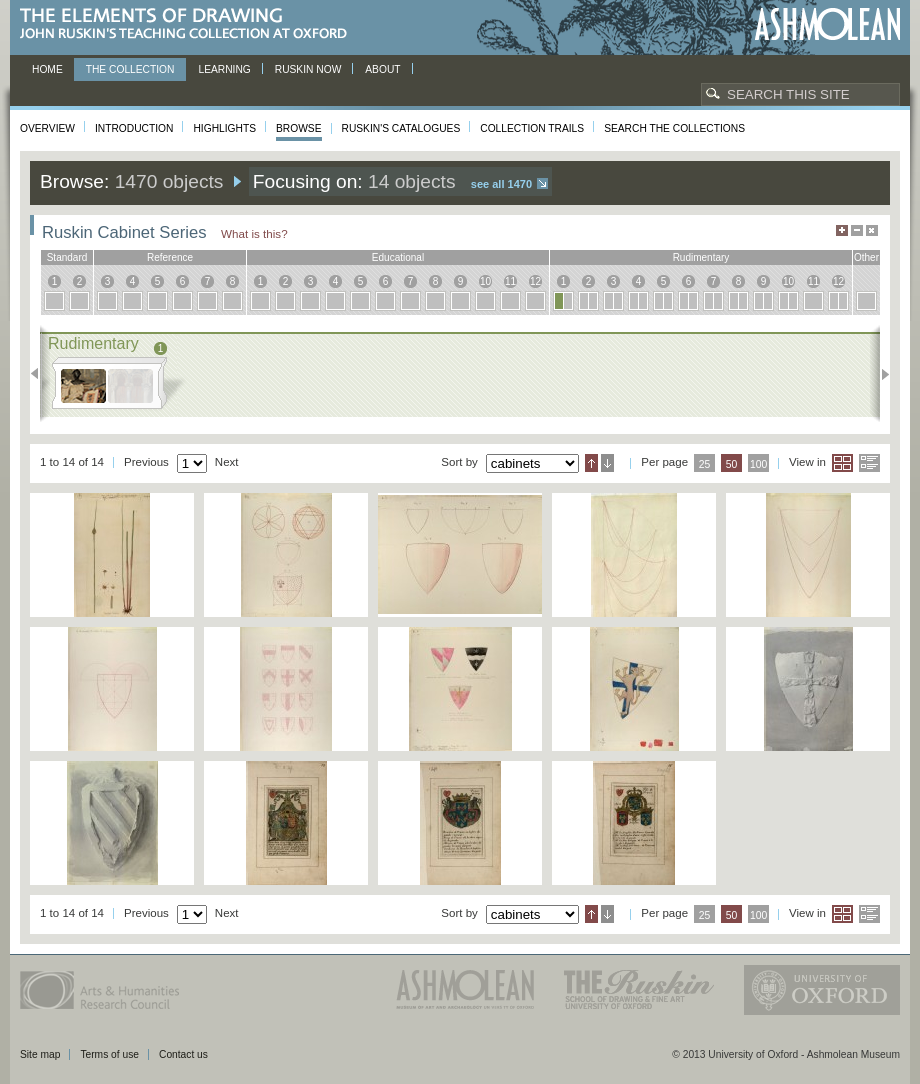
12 (535, 281)
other (866, 257)
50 (732, 464)
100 (758, 464)
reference (170, 257)
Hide (872, 230)
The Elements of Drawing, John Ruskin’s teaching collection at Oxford (189, 24)
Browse (299, 128)
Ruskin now (308, 69)
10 (485, 281)
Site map (40, 1054)
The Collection (130, 69)
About (382, 69)
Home (47, 69)
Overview (47, 128)
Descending (607, 463)
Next (879, 374)
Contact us (183, 1054)
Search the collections (674, 128)
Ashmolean (827, 24)
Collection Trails (532, 128)
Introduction (134, 128)
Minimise (857, 230)
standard (67, 257)
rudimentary (701, 257)
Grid (842, 463)
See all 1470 (501, 184)
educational (398, 257)
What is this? (254, 233)
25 (705, 464)
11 (510, 281)
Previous (40, 374)
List (869, 463)
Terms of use (109, 1054)
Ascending (591, 463)
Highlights (224, 128)
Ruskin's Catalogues (401, 128)
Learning (224, 69)
